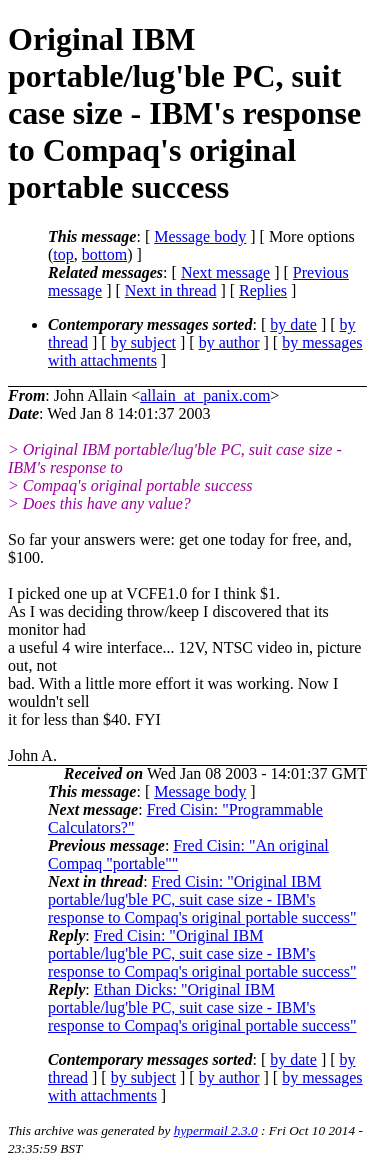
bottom (104, 254)
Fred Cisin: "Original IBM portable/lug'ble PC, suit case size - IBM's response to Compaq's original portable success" (202, 899)
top (63, 254)
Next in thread (171, 290)
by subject (143, 342)
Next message (225, 272)
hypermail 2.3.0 (216, 1130)
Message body (200, 236)
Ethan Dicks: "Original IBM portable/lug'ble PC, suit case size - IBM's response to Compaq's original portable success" (202, 1007)
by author (229, 342)
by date (293, 324)
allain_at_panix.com (205, 395)
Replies (263, 290)
